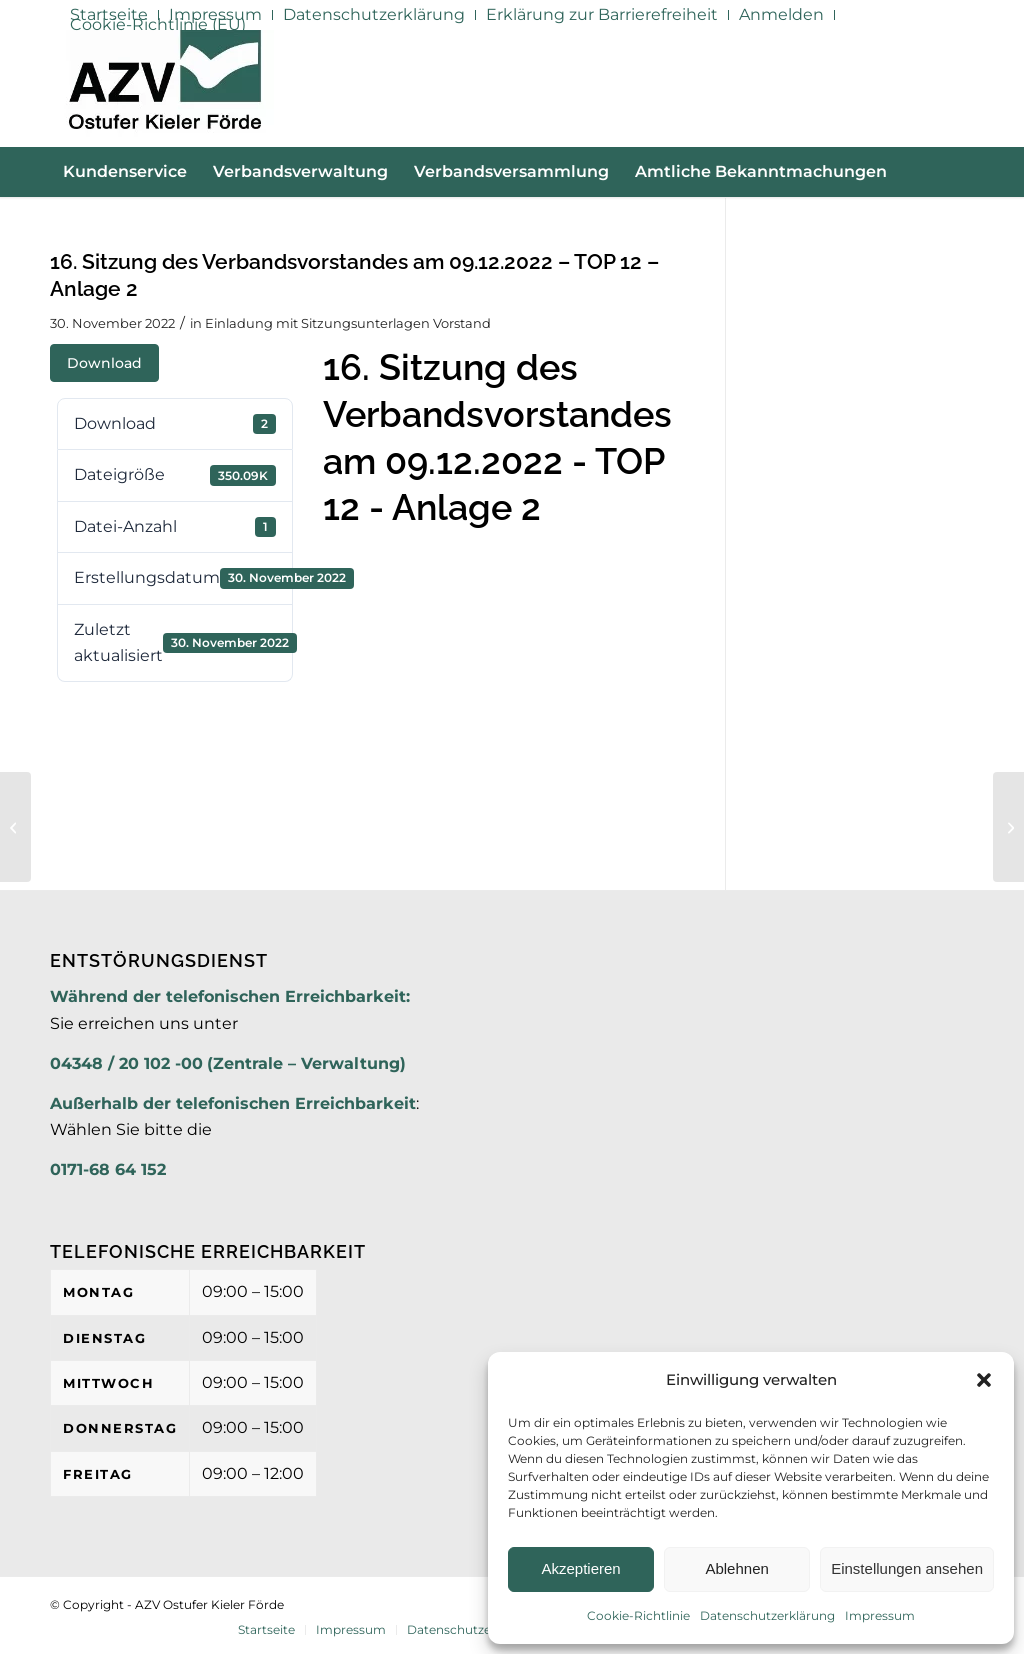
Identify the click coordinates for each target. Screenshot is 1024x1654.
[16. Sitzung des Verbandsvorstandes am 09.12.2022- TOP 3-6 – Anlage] (1008, 827)
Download (104, 363)
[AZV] (164, 88)
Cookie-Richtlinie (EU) (158, 24)
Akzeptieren (580, 1568)
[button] (984, 1380)
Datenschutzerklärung (767, 1615)
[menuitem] (374, 15)
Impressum (880, 1615)
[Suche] (962, 222)
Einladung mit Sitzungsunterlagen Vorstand (348, 323)
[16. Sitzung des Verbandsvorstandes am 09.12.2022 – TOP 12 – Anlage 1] (15, 827)
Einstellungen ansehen (907, 1568)
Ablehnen (736, 1568)
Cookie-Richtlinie (638, 1615)
